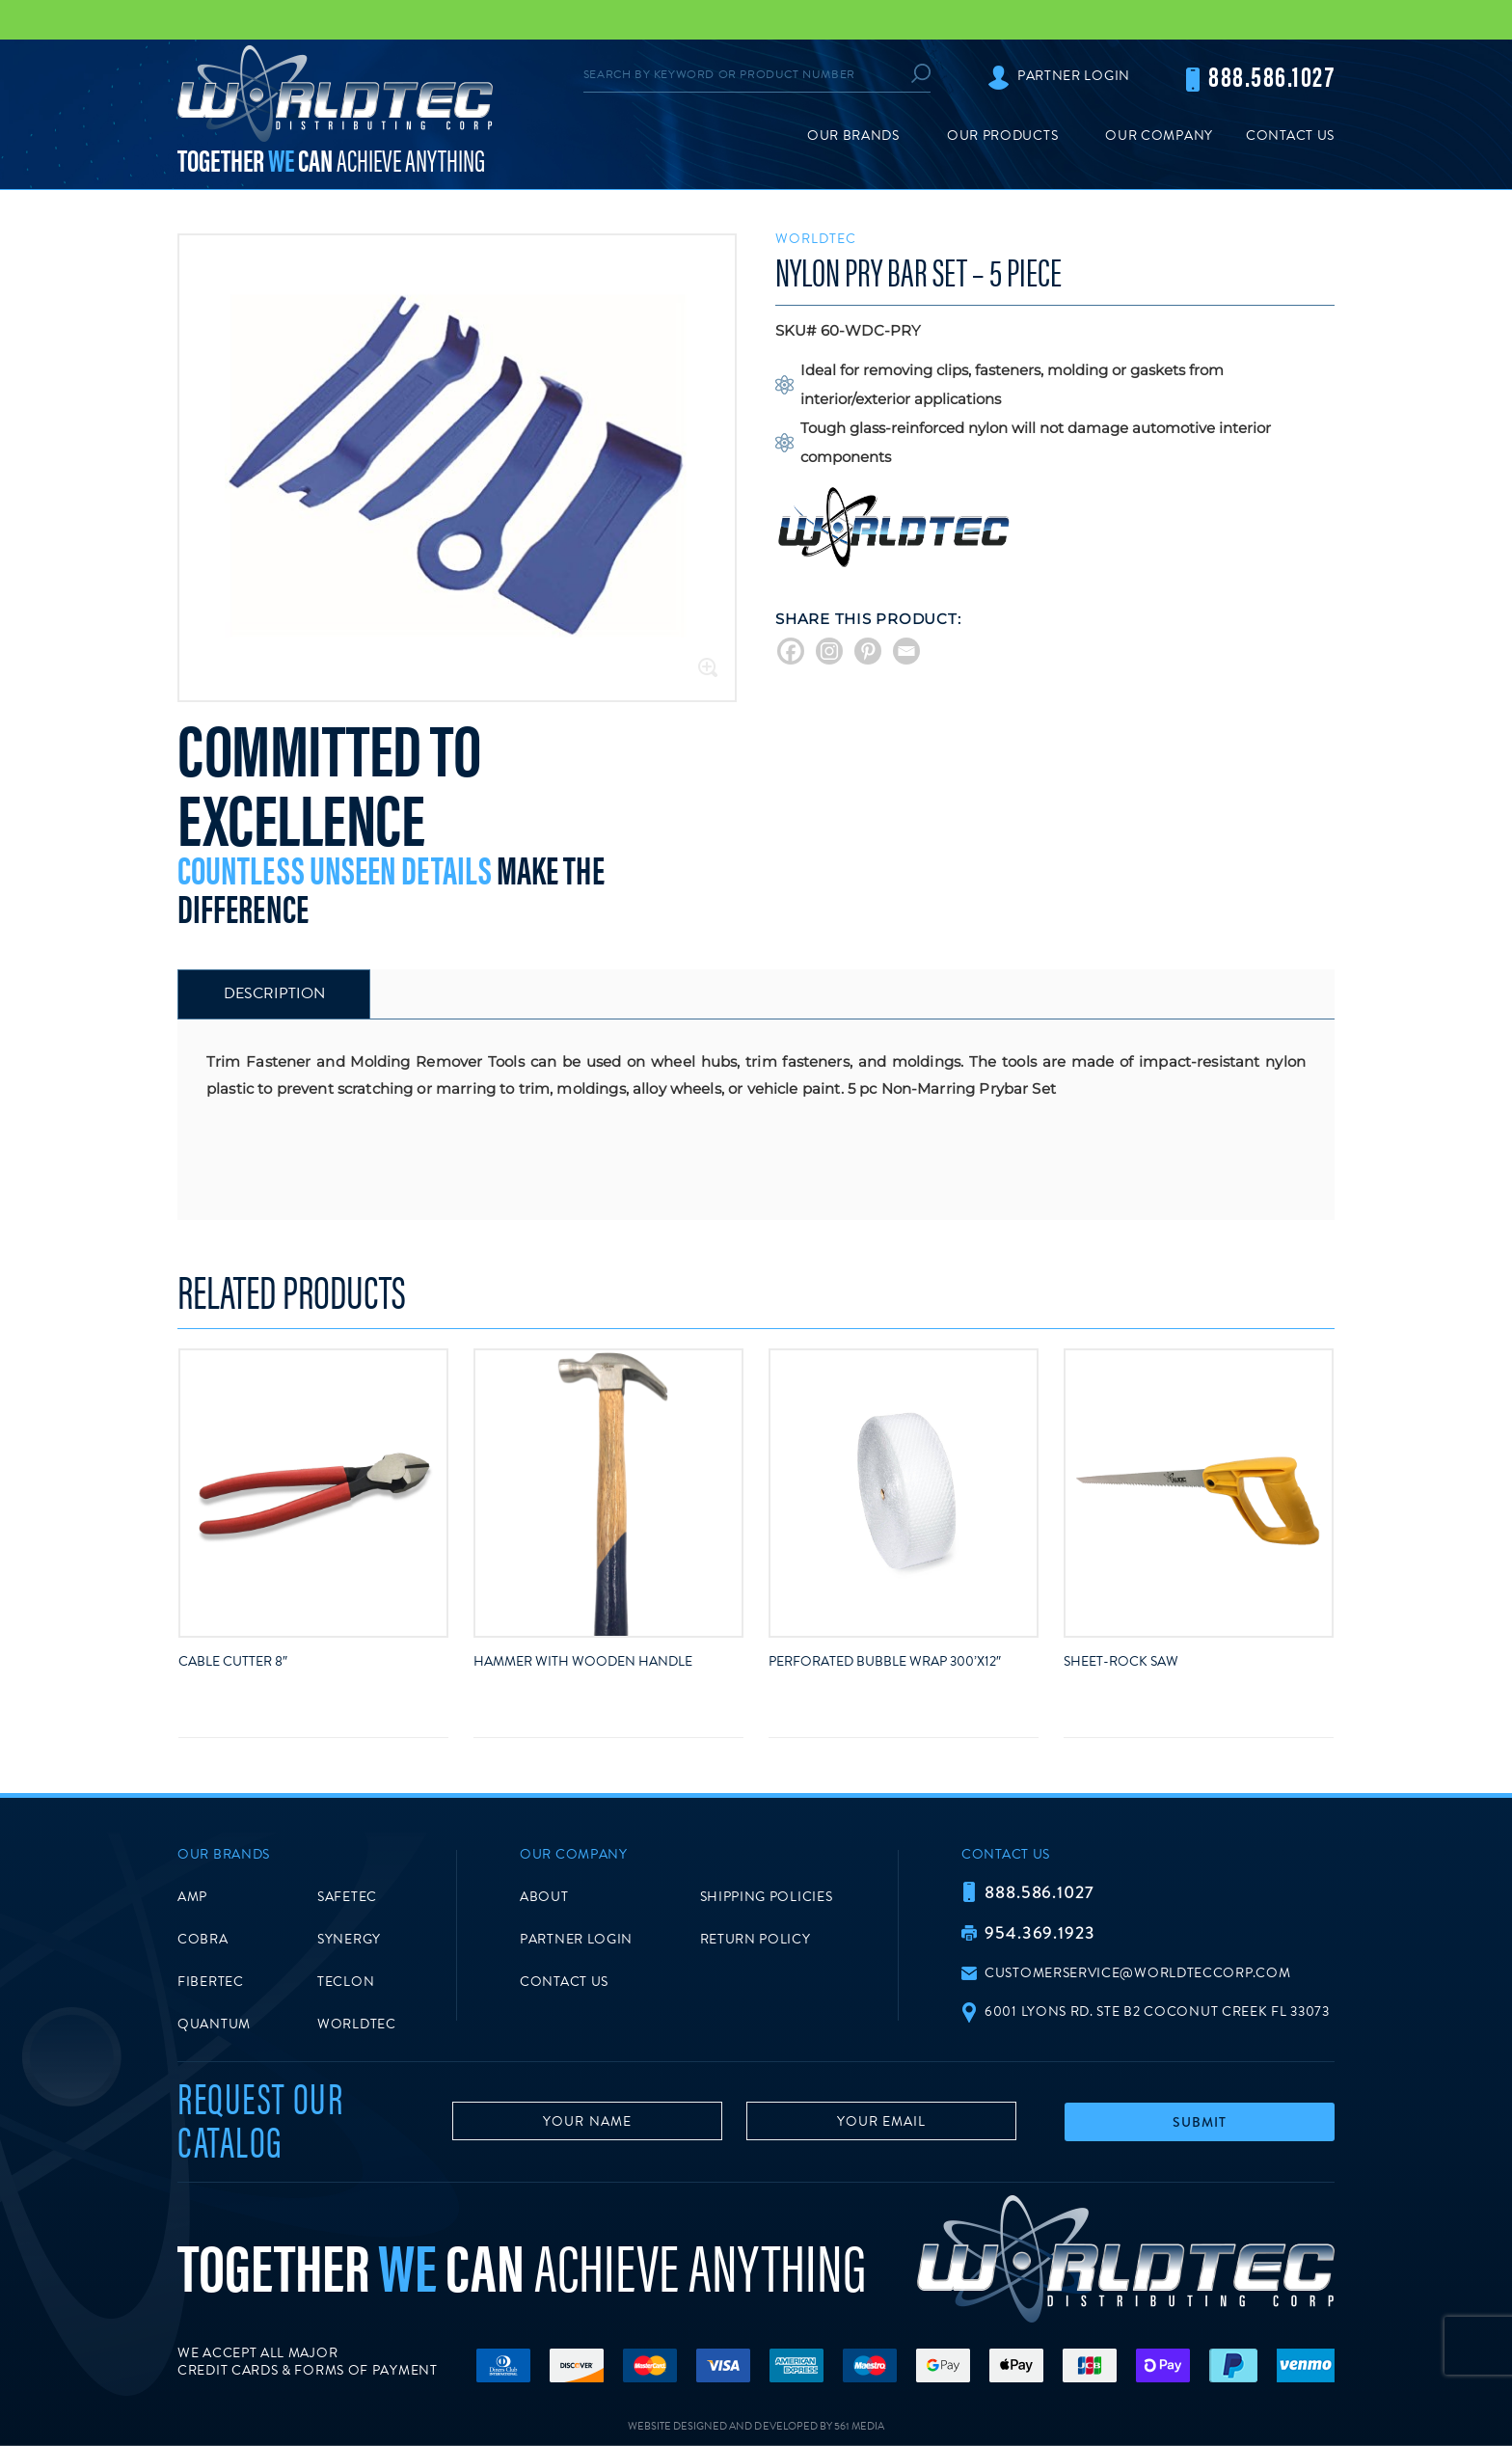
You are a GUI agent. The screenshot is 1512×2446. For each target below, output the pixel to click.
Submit (1200, 2122)
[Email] (906, 651)
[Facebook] (790, 651)
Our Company (1159, 135)
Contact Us (1290, 135)
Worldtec (815, 239)
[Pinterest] (867, 651)
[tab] (273, 994)
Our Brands (853, 135)
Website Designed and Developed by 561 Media (756, 2426)
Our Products (1002, 135)
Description (274, 993)
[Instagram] (829, 651)
